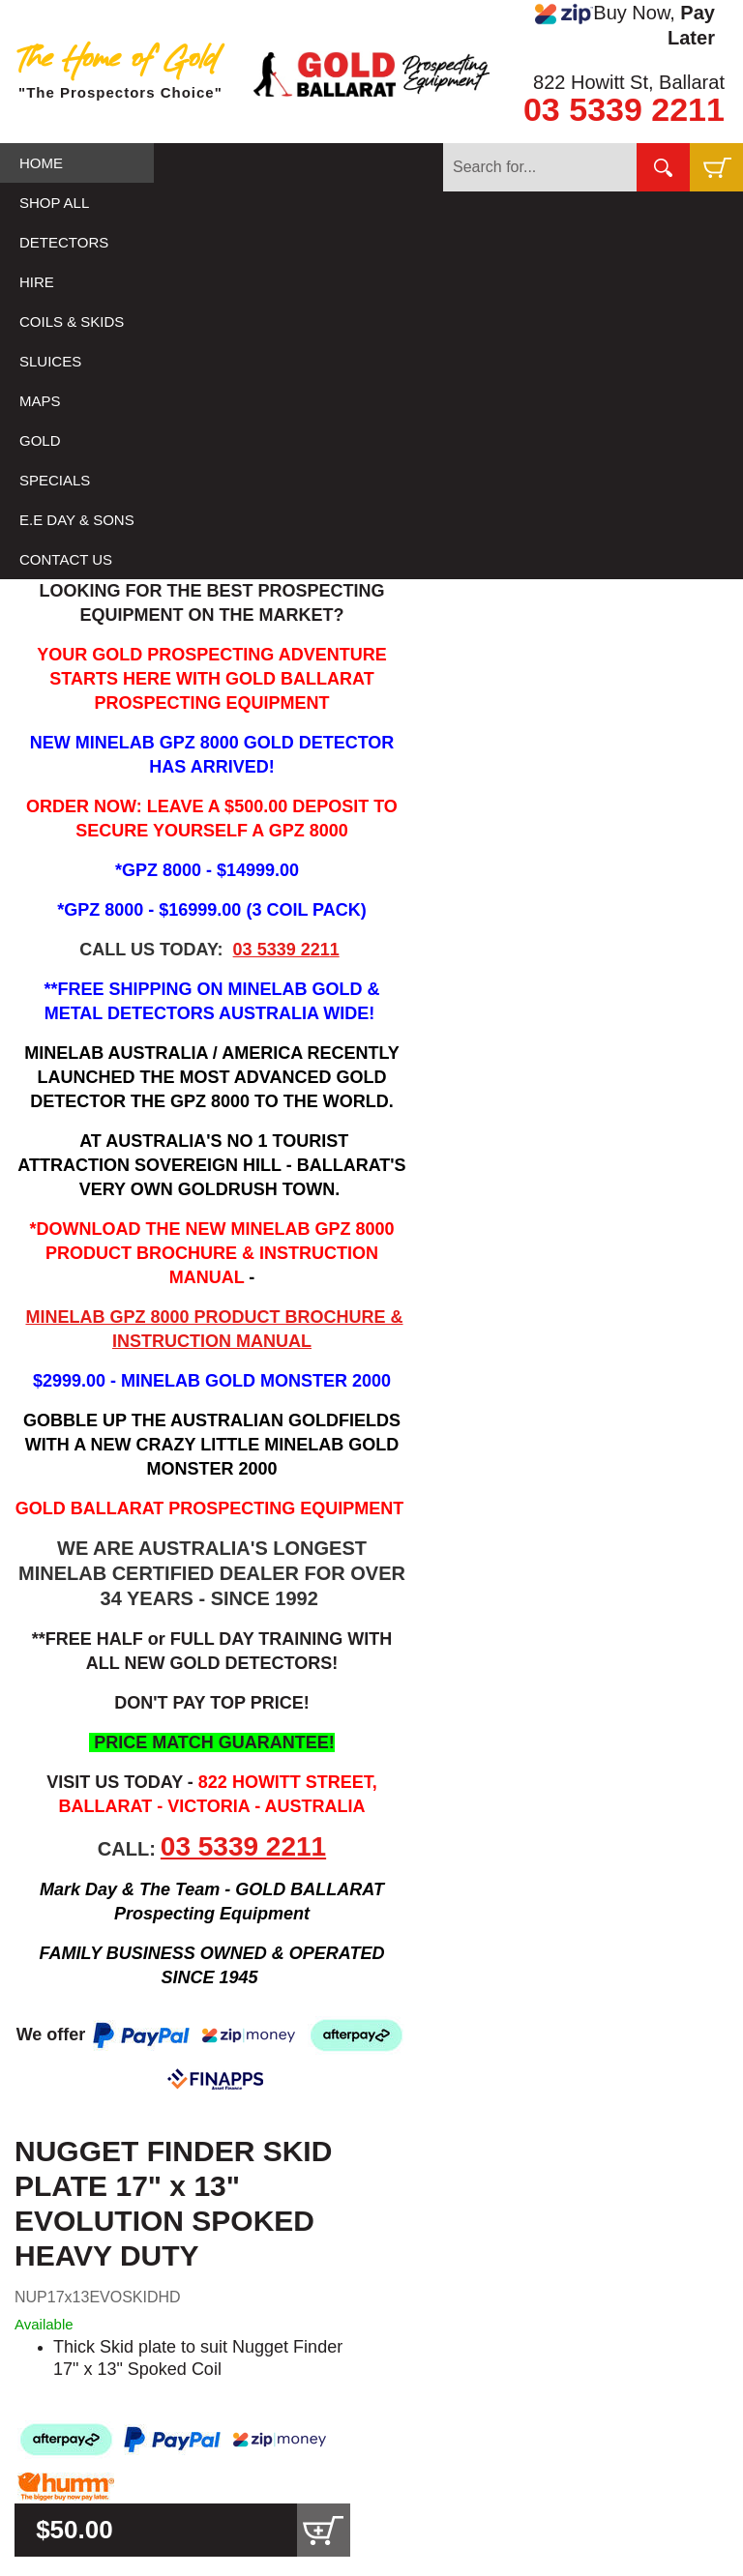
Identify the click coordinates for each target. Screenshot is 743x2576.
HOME (41, 163)
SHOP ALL (54, 202)
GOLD (40, 440)
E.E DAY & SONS (76, 520)
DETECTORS (63, 242)
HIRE (36, 282)
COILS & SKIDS (71, 321)
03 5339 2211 (624, 109)
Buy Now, (625, 25)
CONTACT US (65, 559)
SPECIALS (54, 480)
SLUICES (50, 361)
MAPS (40, 401)
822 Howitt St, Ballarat (629, 82)
